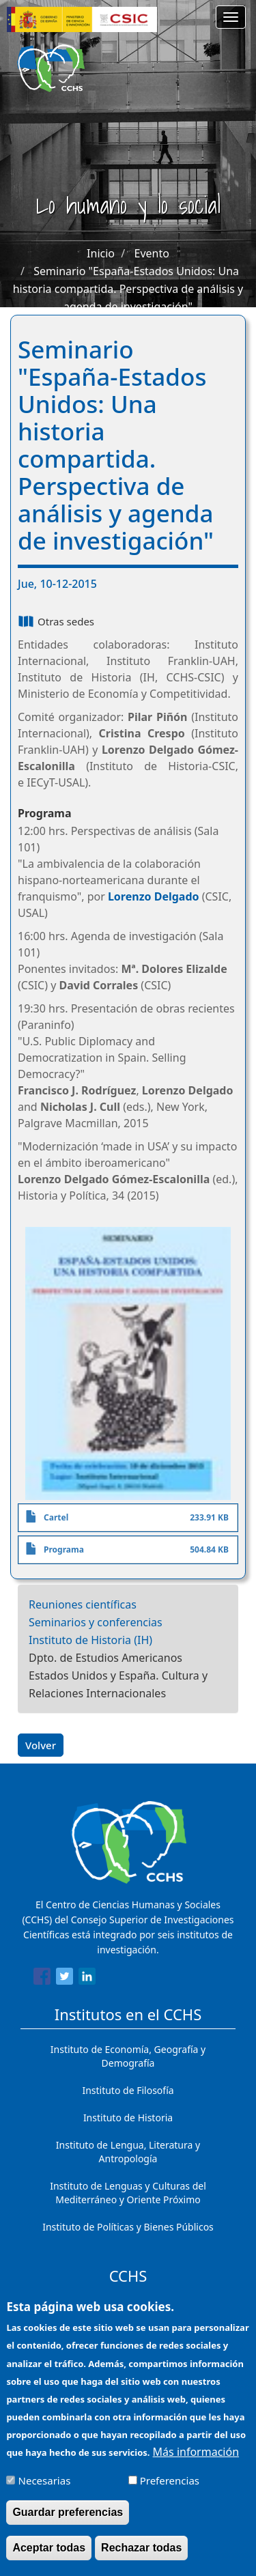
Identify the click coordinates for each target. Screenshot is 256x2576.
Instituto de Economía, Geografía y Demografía (128, 2056)
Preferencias (169, 2486)
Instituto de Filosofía (127, 2090)
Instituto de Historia (128, 2117)
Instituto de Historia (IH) (90, 1639)
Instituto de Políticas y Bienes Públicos (128, 2226)
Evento (151, 253)
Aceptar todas (48, 2553)
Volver (40, 1745)
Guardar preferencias (67, 2517)
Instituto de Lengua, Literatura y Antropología (128, 2151)
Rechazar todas (141, 2553)
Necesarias (44, 2486)
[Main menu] (231, 17)
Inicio (101, 253)
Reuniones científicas (83, 1604)
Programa (64, 1549)
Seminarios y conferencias (95, 1622)
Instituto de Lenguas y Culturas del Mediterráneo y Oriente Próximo (128, 2192)
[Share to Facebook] (42, 1979)
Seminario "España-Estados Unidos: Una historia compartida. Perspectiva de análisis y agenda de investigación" (128, 289)
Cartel (56, 1517)
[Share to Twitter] (64, 1979)
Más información (196, 2457)
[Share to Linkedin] (87, 1979)
